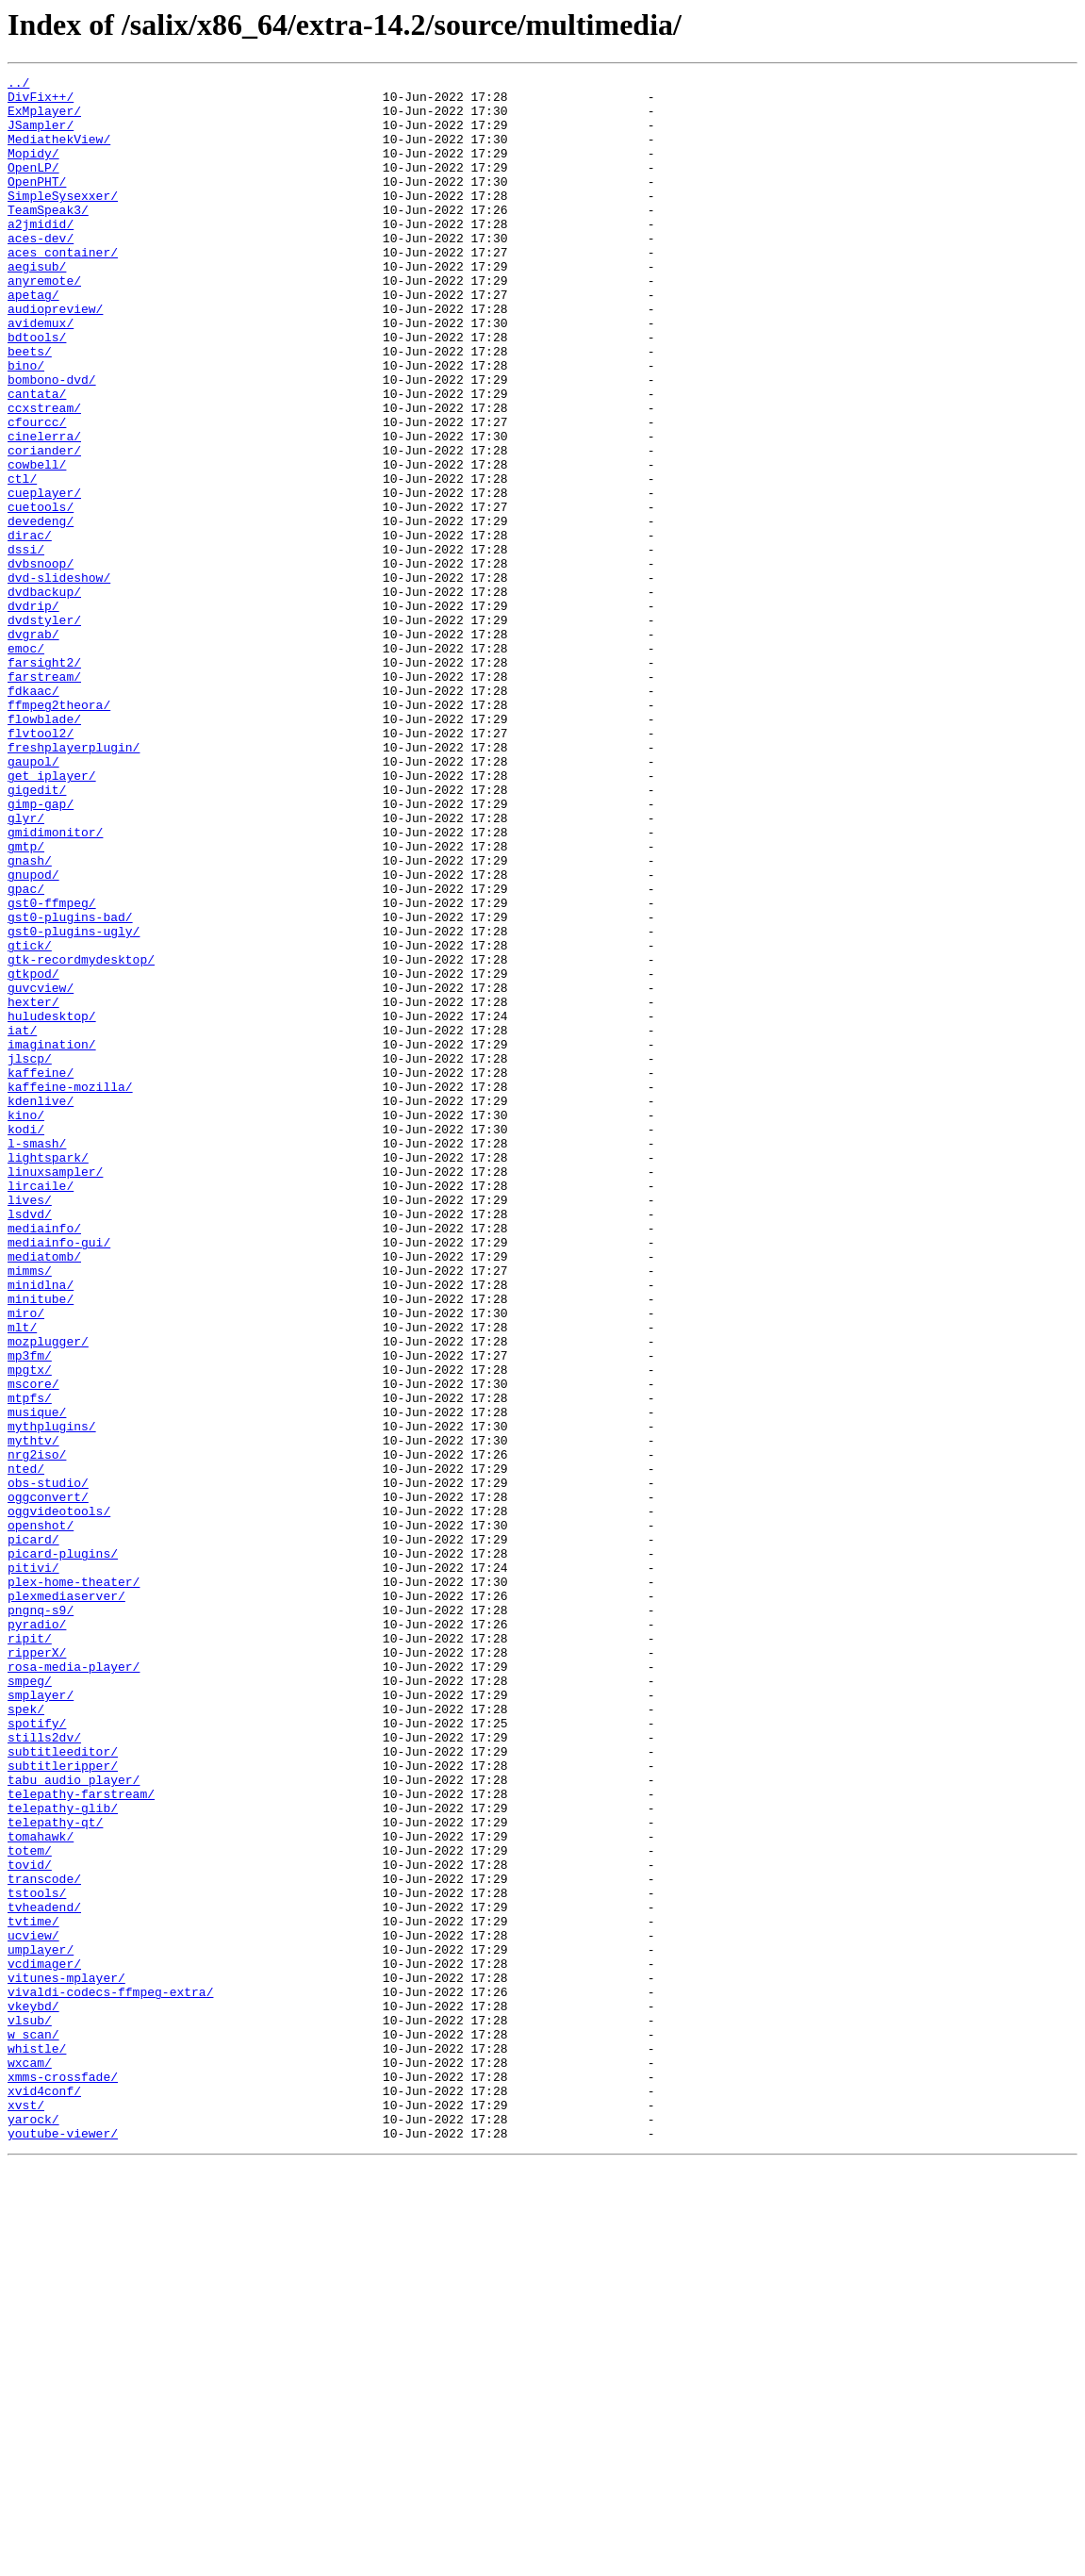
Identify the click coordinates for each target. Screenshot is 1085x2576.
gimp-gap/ (41, 950)
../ (18, 84)
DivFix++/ (41, 101)
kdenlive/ (41, 1306)
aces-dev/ (41, 271)
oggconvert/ (48, 1782)
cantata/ (37, 458)
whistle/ (37, 2444)
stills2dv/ (44, 2070)
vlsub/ (30, 2410)
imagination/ (52, 1238)
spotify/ (37, 2053)
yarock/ (33, 2528)
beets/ (30, 407)
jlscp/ (30, 1255)
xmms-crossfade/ (63, 2477)
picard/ (33, 1833)
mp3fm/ (30, 1612)
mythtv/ (33, 1714)
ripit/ (30, 1951)
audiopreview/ (55, 356)
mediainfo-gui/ (59, 1476)
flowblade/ (44, 848)
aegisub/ (37, 305)
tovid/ (30, 2223)
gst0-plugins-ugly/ (74, 1103)
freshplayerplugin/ (74, 882)
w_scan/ (33, 2427)
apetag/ (33, 339)
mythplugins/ (52, 1697)
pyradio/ (37, 1934)
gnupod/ (33, 1035)
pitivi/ (33, 1866)
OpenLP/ (33, 186)
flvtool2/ (41, 865)
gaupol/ (33, 899)
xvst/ (26, 2511)
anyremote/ (44, 322)
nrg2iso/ (37, 1731)
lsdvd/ (30, 1442)
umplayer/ (41, 2325)
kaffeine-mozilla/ (70, 1289)
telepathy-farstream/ (81, 2138)
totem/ (30, 2206)
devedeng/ (41, 611)
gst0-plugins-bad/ (70, 1086)
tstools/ (37, 2257)
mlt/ (22, 1578)
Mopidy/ (33, 169)
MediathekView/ (59, 152)
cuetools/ (41, 594)
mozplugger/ (48, 1595)
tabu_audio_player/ (74, 2121)
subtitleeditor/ (63, 2087)
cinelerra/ (44, 509)
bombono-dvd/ (52, 441)
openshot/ (41, 1816)
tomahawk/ (41, 2189)
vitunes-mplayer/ (66, 2359)
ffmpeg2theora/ (59, 831)
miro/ (26, 1561)
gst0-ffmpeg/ (52, 1069)
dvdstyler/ (44, 729)
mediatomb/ (44, 1493)
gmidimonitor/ (55, 984)
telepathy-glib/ (63, 2155)
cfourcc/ (37, 492)
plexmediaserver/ (66, 1900)
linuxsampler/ (55, 1391)
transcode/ (44, 2240)
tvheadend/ (44, 2274)
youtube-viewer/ (63, 2545)
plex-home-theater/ (74, 1883)
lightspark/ (48, 1374)
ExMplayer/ (44, 118)
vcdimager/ (44, 2342)
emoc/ (26, 763)
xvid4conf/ (44, 2494)
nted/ (26, 1748)
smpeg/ (30, 2002)
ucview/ (33, 2308)
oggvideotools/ (59, 1799)
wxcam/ (30, 2460)
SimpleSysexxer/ (63, 220)
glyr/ (26, 967)
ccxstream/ (44, 475)
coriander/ (44, 526)
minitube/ (41, 1544)
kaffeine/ (41, 1272)
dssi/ (26, 644)
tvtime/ (33, 2291)
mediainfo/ (44, 1459)
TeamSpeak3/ (48, 237)
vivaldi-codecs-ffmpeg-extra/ (110, 2376)
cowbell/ (37, 543)
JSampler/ (41, 135)
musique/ (37, 1680)
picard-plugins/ (63, 1849)
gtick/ (30, 1120)
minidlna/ (41, 1527)
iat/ (22, 1222)
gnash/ (30, 1018)
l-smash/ (37, 1357)
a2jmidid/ (41, 254)
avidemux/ (41, 373)
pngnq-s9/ (41, 1917)
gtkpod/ (33, 1154)
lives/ (30, 1425)
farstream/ (44, 797)
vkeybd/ (33, 2393)
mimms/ (30, 1510)
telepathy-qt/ (55, 2172)
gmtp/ (26, 1001)
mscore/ (33, 1646)
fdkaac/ (33, 814)
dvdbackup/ (44, 695)
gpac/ (26, 1052)
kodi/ (26, 1340)
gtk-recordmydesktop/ (81, 1137)
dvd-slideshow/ (59, 678)
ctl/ (22, 560)
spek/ (26, 2036)
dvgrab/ (33, 746)
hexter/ (33, 1188)
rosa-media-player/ (74, 1985)
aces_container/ (63, 288)
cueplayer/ (44, 577)
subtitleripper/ (63, 2104)
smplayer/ (41, 2019)
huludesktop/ (52, 1205)
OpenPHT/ (37, 203)
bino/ (26, 424)
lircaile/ (41, 1408)
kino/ (26, 1323)
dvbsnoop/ (41, 661)
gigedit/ (37, 933)
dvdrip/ (33, 712)
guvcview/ (41, 1171)
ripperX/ (37, 1968)
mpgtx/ (30, 1629)
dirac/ (30, 627)
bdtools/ (37, 390)
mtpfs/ (30, 1663)
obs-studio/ (48, 1765)
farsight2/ (44, 780)
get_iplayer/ (52, 916)
